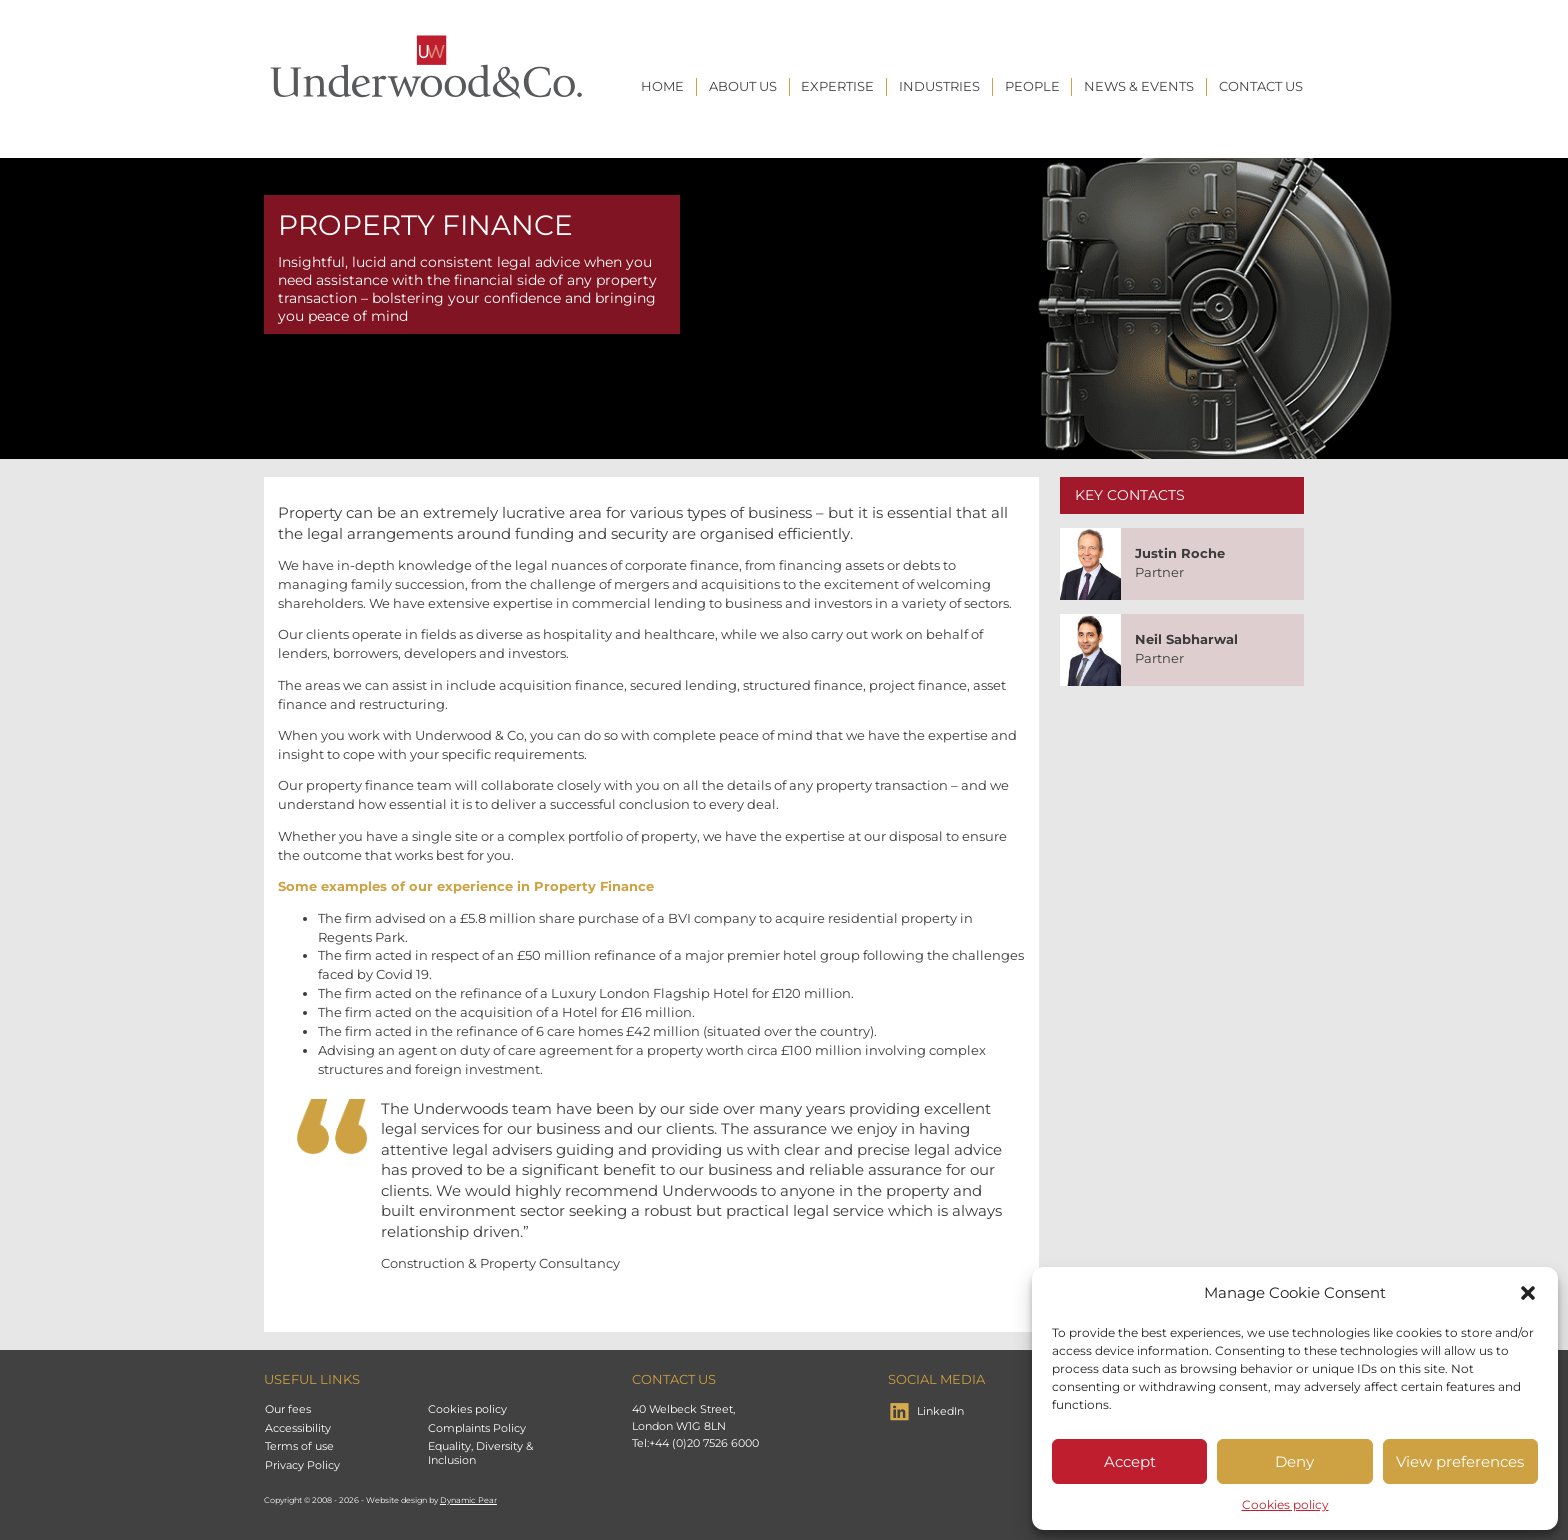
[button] (1528, 1293)
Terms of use (299, 1446)
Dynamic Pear (468, 1500)
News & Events (1139, 86)
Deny (1294, 1461)
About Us (743, 86)
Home (662, 86)
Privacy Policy (302, 1465)
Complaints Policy (477, 1428)
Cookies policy (1285, 1504)
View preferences (1460, 1461)
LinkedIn (940, 1411)
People (1032, 86)
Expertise (837, 86)
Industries (939, 86)
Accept (1130, 1461)
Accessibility (298, 1428)
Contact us (1261, 86)
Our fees (288, 1409)
